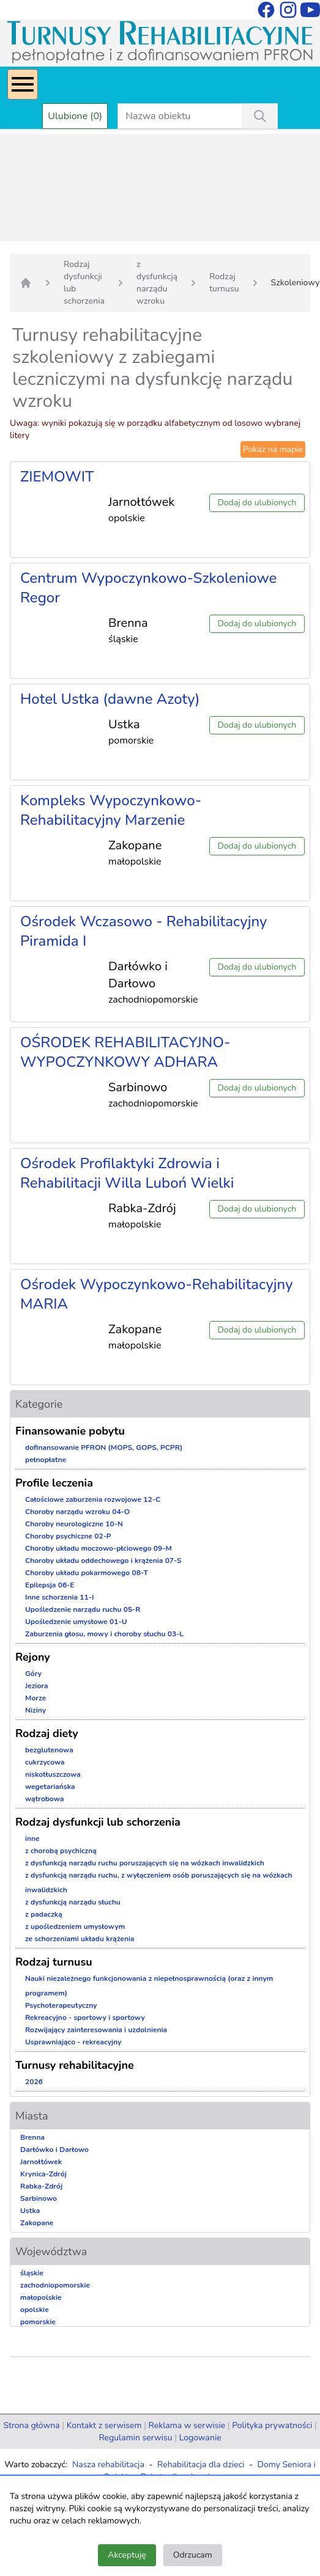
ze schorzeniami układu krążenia (80, 1939)
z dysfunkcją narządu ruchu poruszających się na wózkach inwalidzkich (144, 1863)
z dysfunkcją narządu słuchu (73, 1902)
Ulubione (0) (75, 116)
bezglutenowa (49, 1750)
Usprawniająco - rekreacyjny (73, 2042)
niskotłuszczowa (53, 1774)
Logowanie (200, 2437)
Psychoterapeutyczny (61, 2005)
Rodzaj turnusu (224, 283)
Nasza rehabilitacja (108, 2464)
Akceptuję (127, 2555)
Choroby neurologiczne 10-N (74, 1524)
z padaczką (43, 1914)
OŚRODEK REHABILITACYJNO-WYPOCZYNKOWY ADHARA (125, 1052)
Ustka (30, 2211)
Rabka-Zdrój (41, 2186)
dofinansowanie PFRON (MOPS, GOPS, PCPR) (103, 1447)
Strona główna (31, 2425)
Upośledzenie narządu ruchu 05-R (83, 1609)
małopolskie (41, 2297)
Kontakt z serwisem (104, 2425)
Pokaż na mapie (273, 449)
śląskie (31, 2273)
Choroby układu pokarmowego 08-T (86, 1573)
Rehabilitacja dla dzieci (200, 2464)
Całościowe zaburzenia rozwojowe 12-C (92, 1499)
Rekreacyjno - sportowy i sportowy (85, 2017)
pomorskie (38, 2322)
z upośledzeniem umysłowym (75, 1926)
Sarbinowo (38, 2198)
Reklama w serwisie (187, 2425)
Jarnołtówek (41, 2162)
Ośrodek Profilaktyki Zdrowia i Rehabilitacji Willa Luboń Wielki (127, 1173)
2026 (34, 2082)
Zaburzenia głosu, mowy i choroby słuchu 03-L (104, 1634)
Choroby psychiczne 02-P (68, 1536)
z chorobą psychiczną (61, 1851)
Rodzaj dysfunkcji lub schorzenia (84, 282)
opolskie (34, 2309)
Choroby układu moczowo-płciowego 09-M (98, 1548)
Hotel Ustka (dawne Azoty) (110, 699)
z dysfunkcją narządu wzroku (156, 282)
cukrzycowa (45, 1762)
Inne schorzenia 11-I (59, 1597)
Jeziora (36, 1686)
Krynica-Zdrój (43, 2174)
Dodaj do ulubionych (256, 502)
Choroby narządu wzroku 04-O (77, 1512)
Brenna (32, 2137)
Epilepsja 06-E (49, 1585)
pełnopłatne (45, 1460)
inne (32, 1838)
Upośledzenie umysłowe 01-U (76, 1621)
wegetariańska (50, 1786)
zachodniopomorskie (55, 2285)
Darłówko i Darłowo (54, 2149)
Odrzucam (192, 2555)
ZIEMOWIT (57, 476)
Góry (33, 1673)
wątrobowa (44, 1799)
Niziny (35, 1710)
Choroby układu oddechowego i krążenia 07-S (103, 1560)
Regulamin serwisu (135, 2437)
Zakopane (36, 2223)
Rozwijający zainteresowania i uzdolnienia (96, 2030)
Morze (35, 1698)
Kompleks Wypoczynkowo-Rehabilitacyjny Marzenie (110, 810)
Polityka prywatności (272, 2425)
